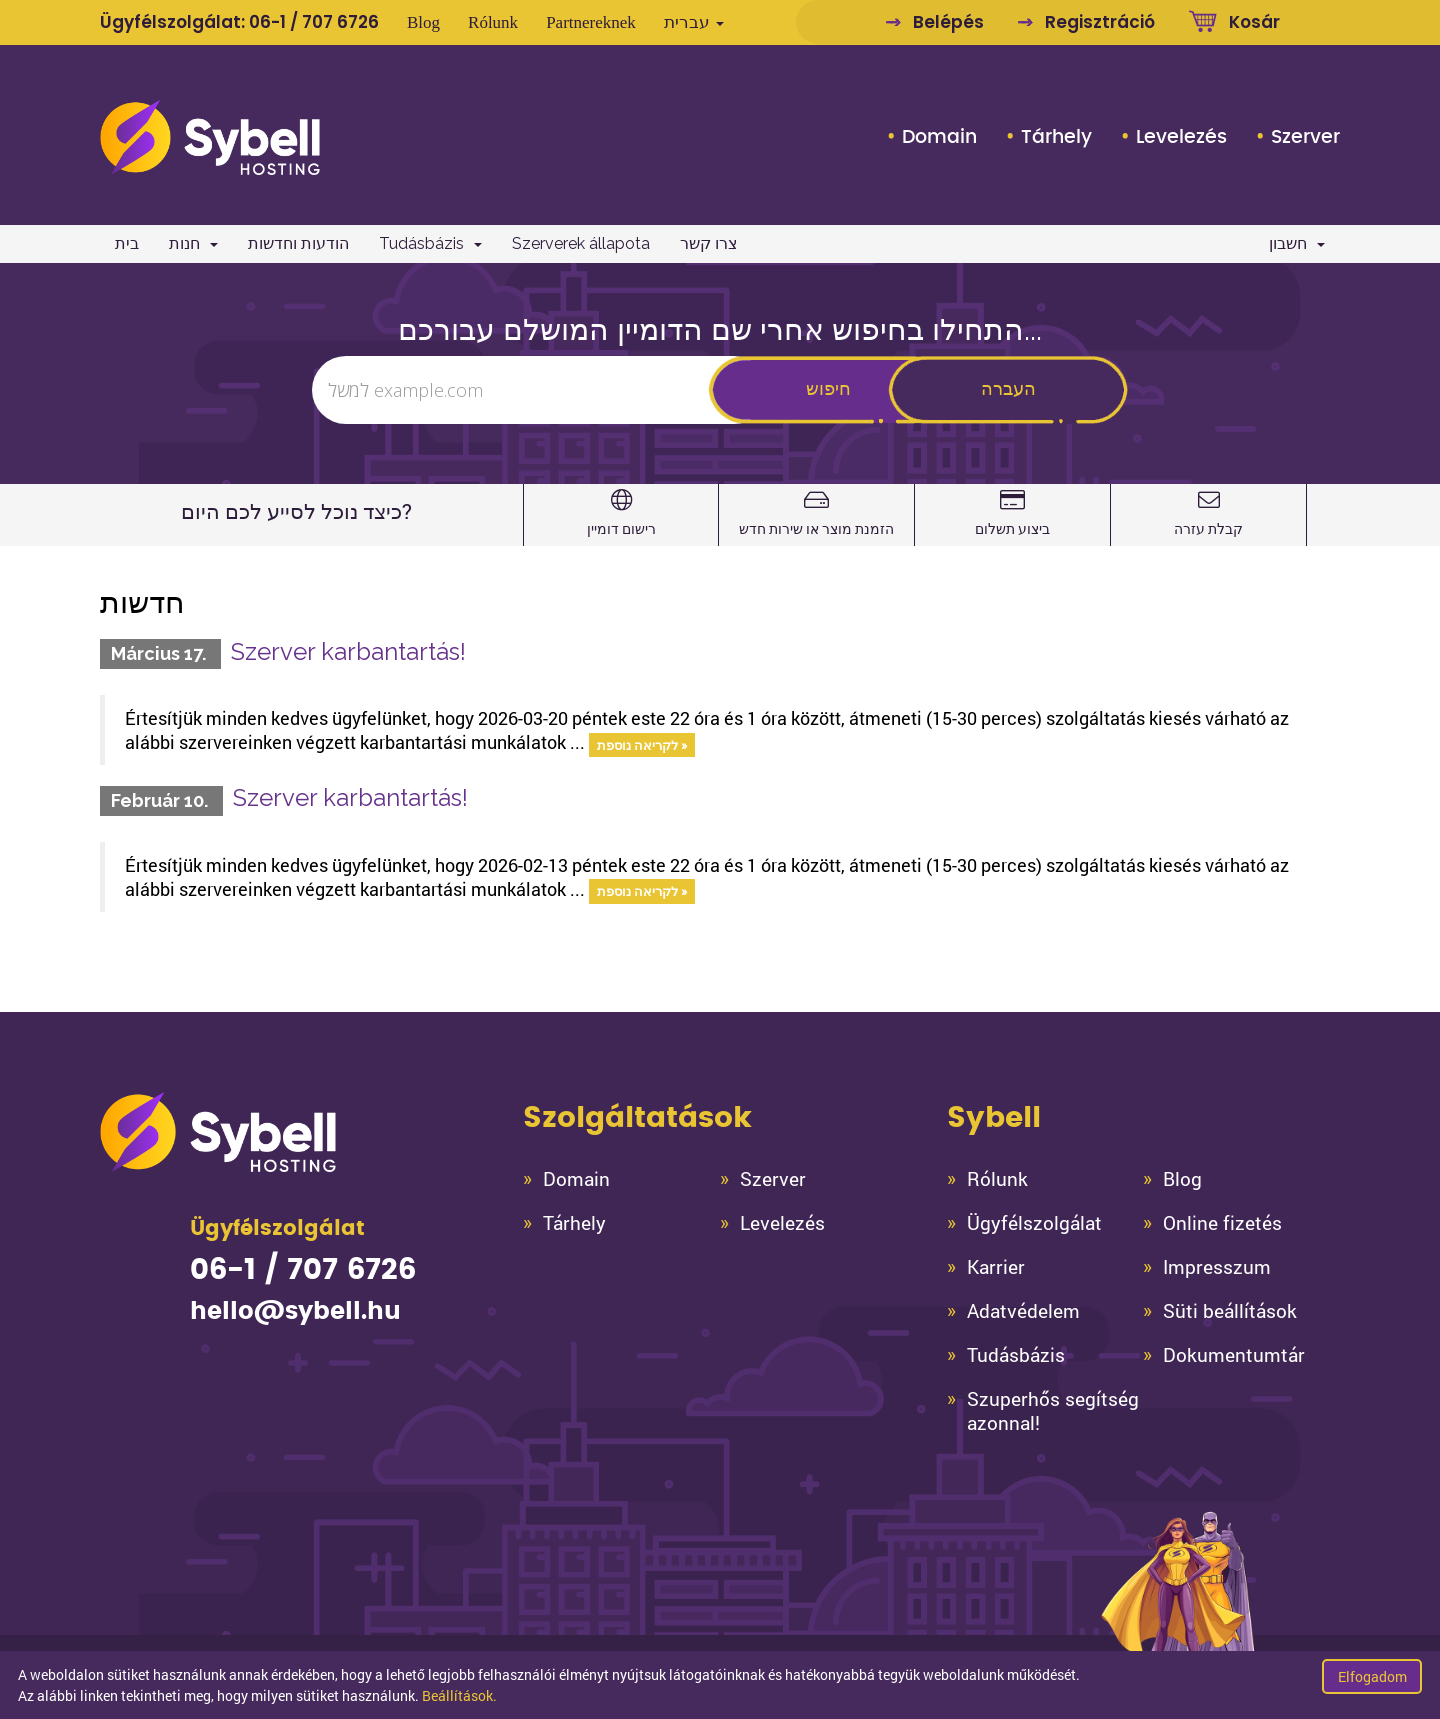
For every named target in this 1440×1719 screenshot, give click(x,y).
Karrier (996, 1267)
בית (127, 243)
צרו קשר (709, 243)
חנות (193, 243)
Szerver (1305, 137)
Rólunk (493, 22)
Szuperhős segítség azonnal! (1053, 1411)
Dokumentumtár (1234, 1355)
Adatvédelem (1023, 1311)
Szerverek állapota (581, 243)
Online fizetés (1222, 1223)
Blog (423, 22)
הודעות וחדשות (298, 243)
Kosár (1254, 22)
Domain (939, 137)
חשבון (1297, 243)
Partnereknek (591, 22)
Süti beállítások (1230, 1311)
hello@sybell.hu (295, 1312)
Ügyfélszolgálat (1034, 1223)
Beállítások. (459, 1695)
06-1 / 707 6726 (314, 22)
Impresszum (1217, 1267)
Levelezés (1181, 137)
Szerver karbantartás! (348, 651)
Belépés (948, 22)
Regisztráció (1100, 22)
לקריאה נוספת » (642, 744)
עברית (694, 22)
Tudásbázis (430, 243)
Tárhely (1056, 137)
